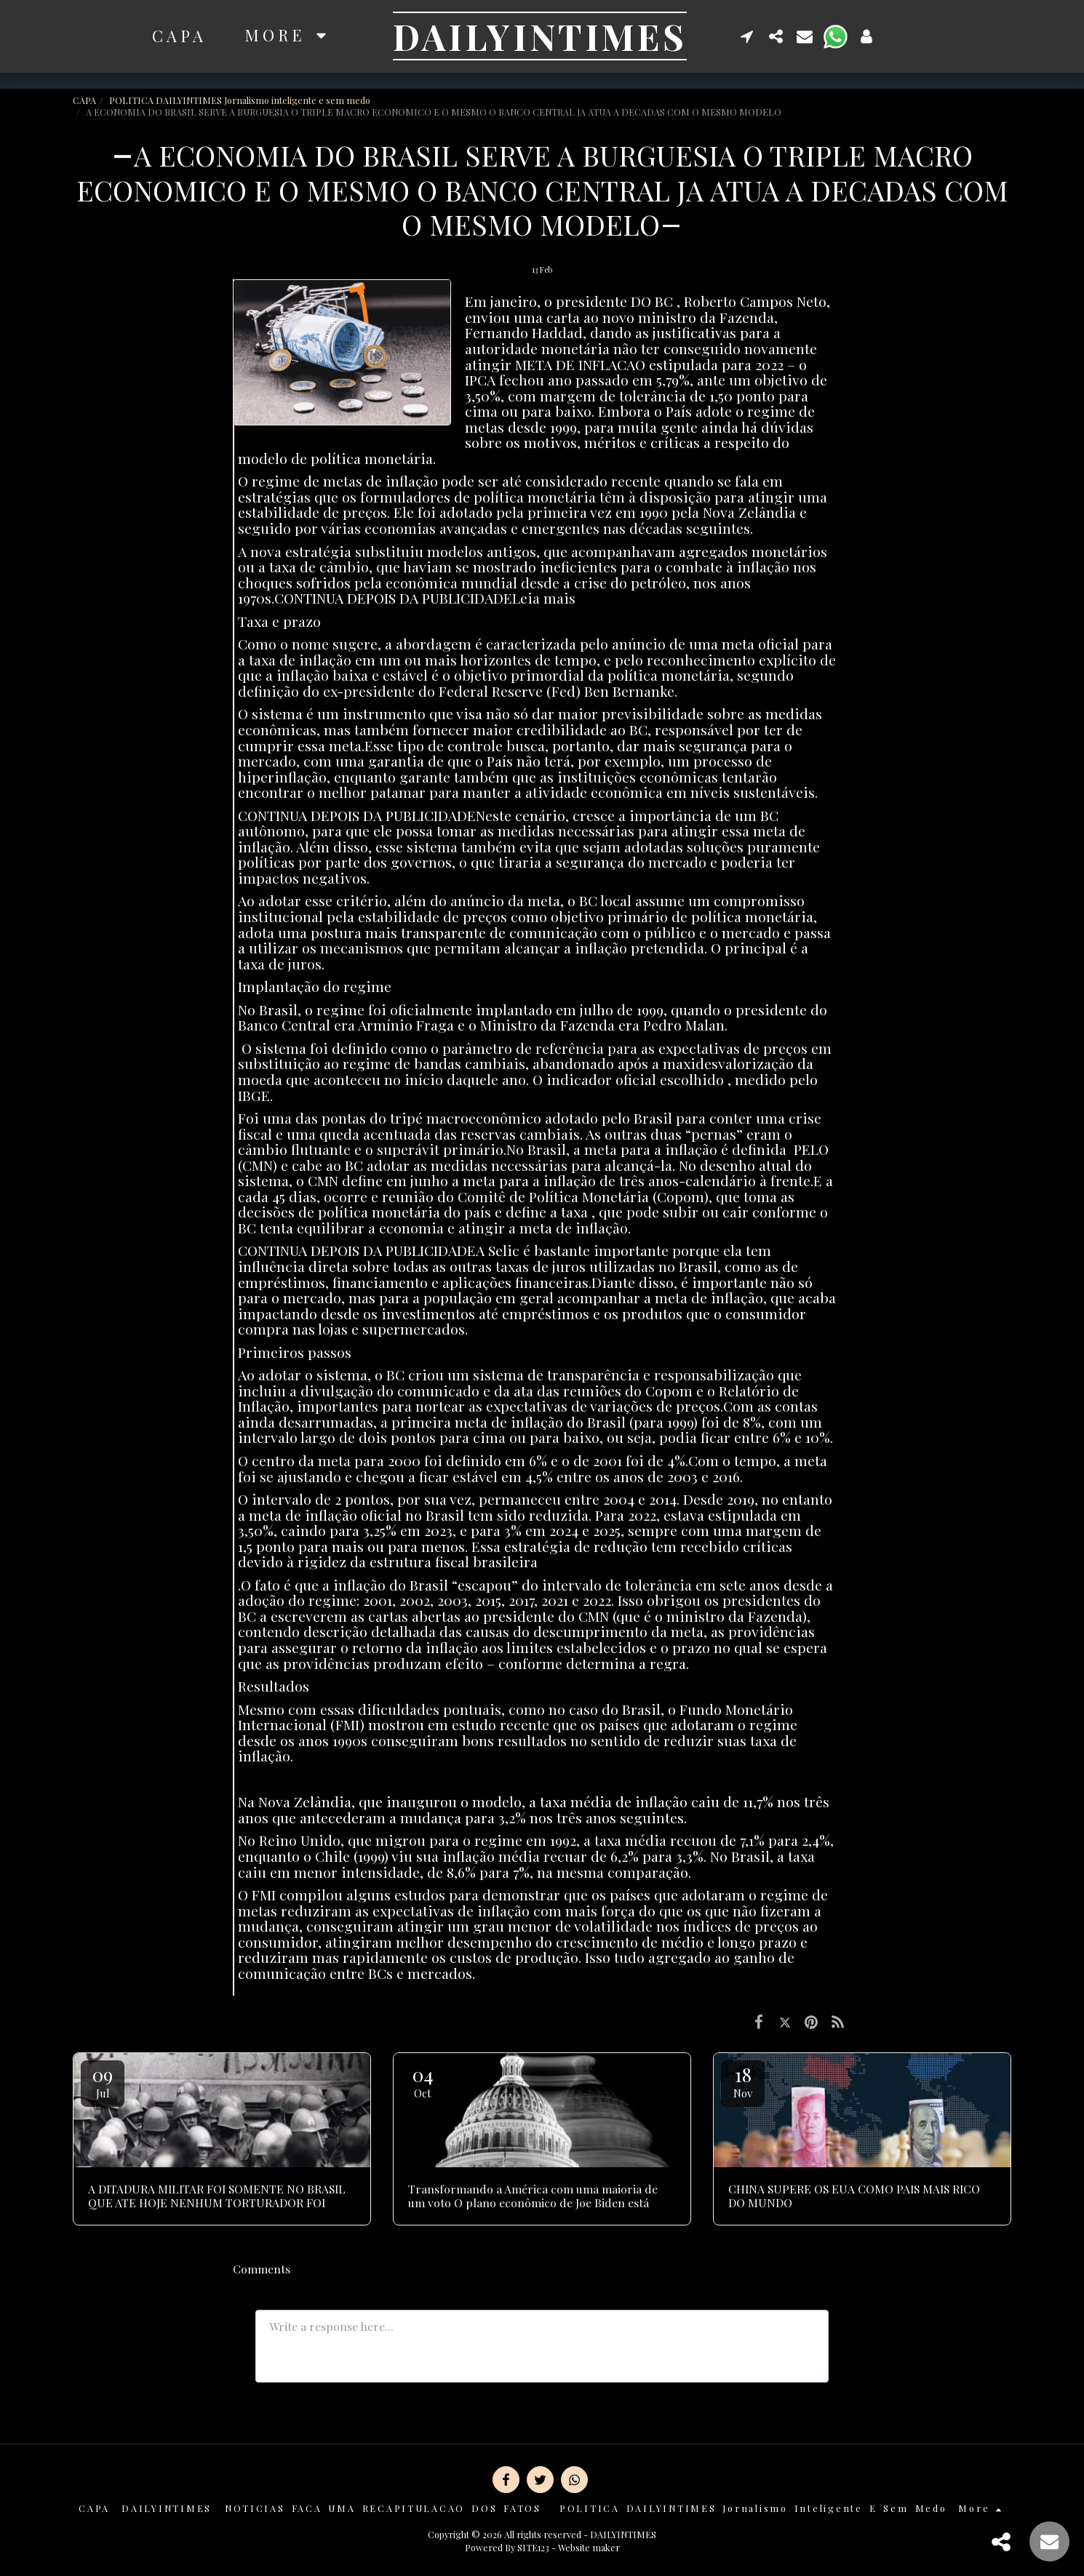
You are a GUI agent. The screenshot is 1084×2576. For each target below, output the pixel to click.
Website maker (589, 2547)
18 (743, 2081)
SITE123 (533, 2547)
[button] (747, 36)
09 (102, 2081)
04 (423, 2081)
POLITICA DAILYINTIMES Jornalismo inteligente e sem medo (239, 100)
